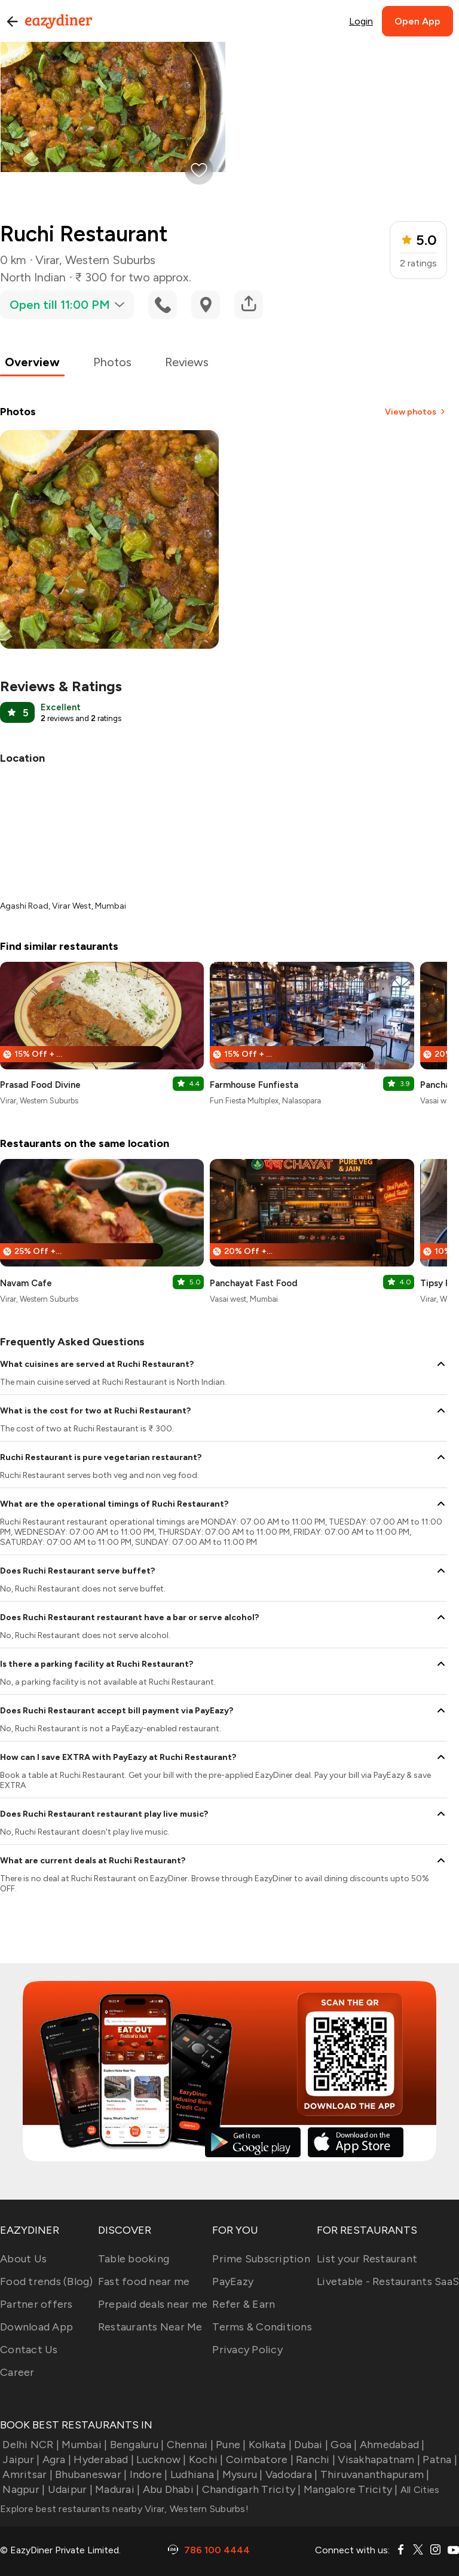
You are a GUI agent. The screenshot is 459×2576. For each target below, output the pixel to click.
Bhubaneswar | (90, 2474)
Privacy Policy (247, 2349)
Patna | (438, 2459)
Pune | (229, 2444)
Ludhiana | (194, 2474)
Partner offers (36, 2304)
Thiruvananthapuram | (373, 2474)
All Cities (419, 2489)
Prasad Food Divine (40, 1085)
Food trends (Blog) (46, 2281)
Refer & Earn (243, 2304)
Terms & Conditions (262, 2326)
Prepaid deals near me (152, 2304)
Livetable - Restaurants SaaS (388, 2281)
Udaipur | (69, 2489)
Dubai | (310, 2444)
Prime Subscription (261, 2258)
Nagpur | (22, 2489)
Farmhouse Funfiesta (254, 1085)
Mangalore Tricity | (349, 2489)
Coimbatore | (258, 2459)
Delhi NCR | (29, 2444)
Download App (36, 2326)
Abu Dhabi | (169, 2489)
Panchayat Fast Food (254, 1283)
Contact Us (29, 2349)
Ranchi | (314, 2459)
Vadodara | (290, 2474)
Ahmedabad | (391, 2444)
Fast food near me (143, 2281)
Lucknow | (160, 2459)
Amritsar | (26, 2474)
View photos (416, 412)
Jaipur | (19, 2459)
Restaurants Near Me (150, 2326)
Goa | (342, 2444)
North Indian (33, 277)
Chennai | (188, 2444)
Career (17, 2372)
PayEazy (232, 2281)
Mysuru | (240, 2474)
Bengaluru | (135, 2444)
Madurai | (116, 2489)
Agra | (55, 2459)
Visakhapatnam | (377, 2459)
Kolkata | (269, 2444)
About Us (23, 2258)
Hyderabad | (102, 2459)
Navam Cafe (26, 1283)
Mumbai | (83, 2444)
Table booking (133, 2258)
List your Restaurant (367, 2258)
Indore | (147, 2474)
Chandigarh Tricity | (250, 2489)
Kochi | (205, 2459)
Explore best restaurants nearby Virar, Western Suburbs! (124, 2508)
